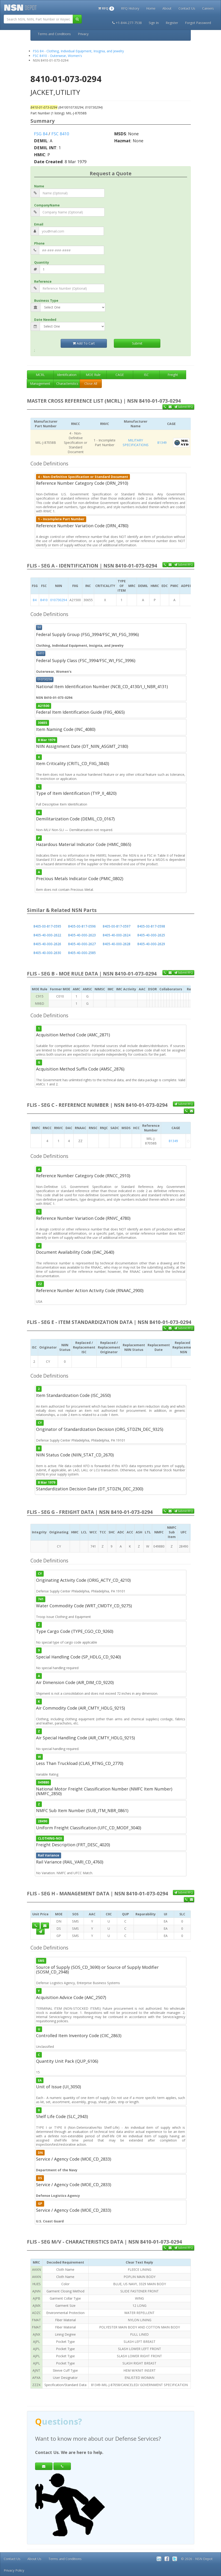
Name (39, 186)
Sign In (154, 22)
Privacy (83, 34)
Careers (208, 8)
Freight (173, 374)
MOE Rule (93, 374)
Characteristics (67, 383)
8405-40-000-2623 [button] (82, 935)
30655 (42, 723)
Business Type (46, 300)
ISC (146, 374)
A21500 (43, 706)
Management (40, 383)
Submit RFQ (183, 407)
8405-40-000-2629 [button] (151, 944)
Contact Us (186, 8)
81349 (162, 442)
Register (172, 22)
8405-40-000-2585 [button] (82, 953)
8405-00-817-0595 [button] (47, 926)
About (167, 8)
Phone (39, 243)
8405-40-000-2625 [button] (151, 935)
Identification (66, 374)
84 (34, 600)
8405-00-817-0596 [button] (82, 926)
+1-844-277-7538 (127, 22)
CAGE (119, 374)
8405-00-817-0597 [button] (116, 926)
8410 (44, 600)
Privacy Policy (14, 2570)
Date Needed (45, 319)
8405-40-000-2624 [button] (116, 935)
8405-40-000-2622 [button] (47, 935)
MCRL (40, 374)
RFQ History (130, 8)
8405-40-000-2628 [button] (116, 944)
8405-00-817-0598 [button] (151, 926)
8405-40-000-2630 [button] (47, 953)
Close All (90, 383)
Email (38, 224)
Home (150, 8)
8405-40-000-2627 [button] (82, 944)
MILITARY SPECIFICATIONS (135, 442)
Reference (43, 281)
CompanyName (47, 205)
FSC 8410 (60, 133)
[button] (106, 8)
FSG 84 (40, 133)
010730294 (58, 600)
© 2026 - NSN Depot (197, 2558)
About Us (34, 2558)
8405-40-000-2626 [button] (47, 944)
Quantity (41, 262)
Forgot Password (198, 22)
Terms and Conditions (54, 34)
